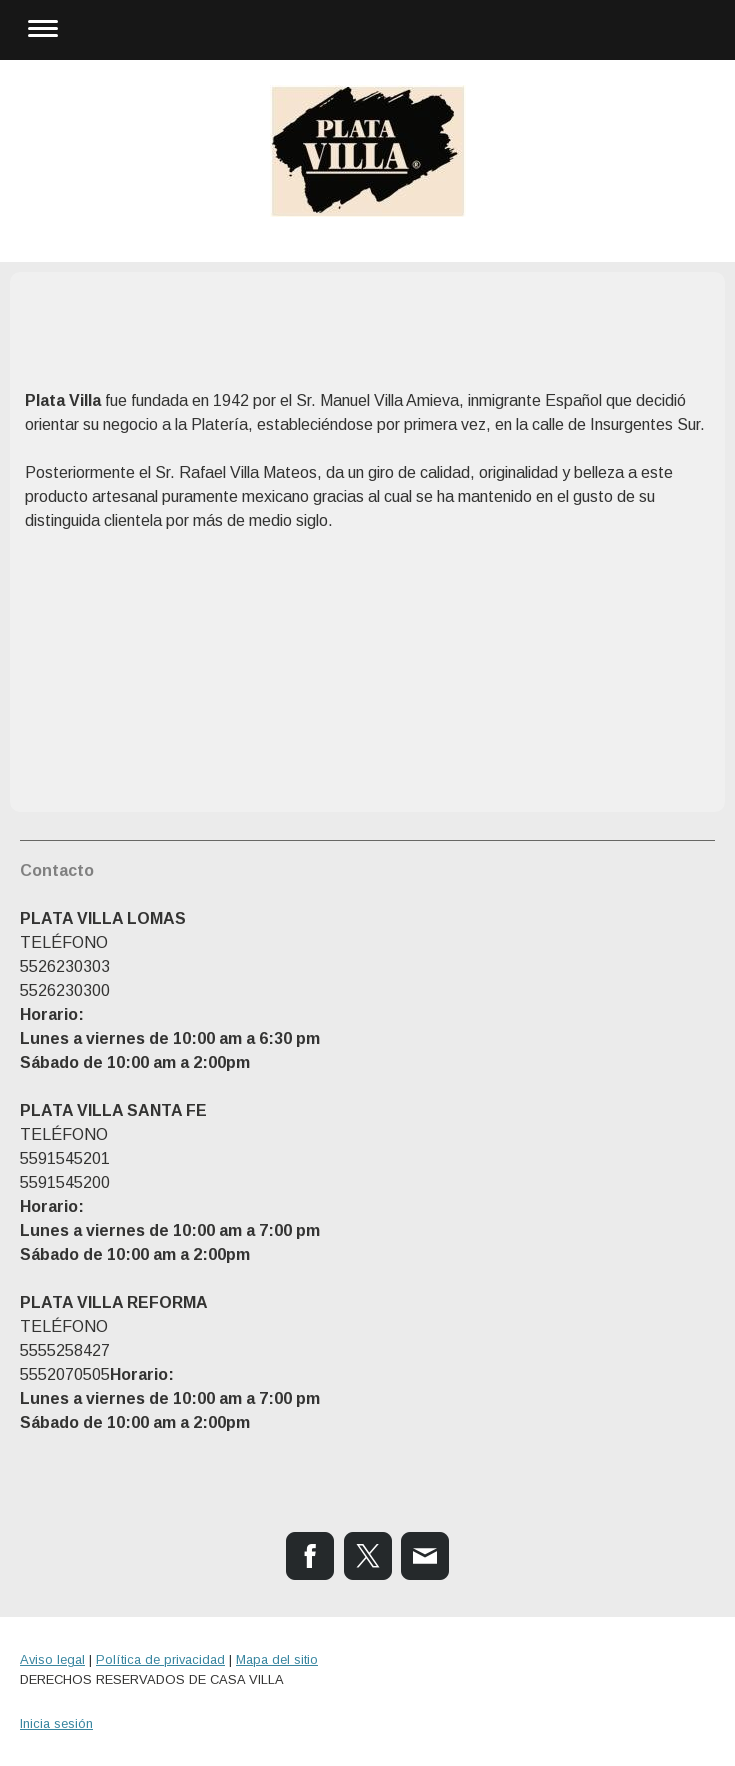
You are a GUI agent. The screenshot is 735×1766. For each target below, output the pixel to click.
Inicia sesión (56, 1723)
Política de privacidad (160, 1659)
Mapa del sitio (277, 1659)
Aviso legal (52, 1659)
